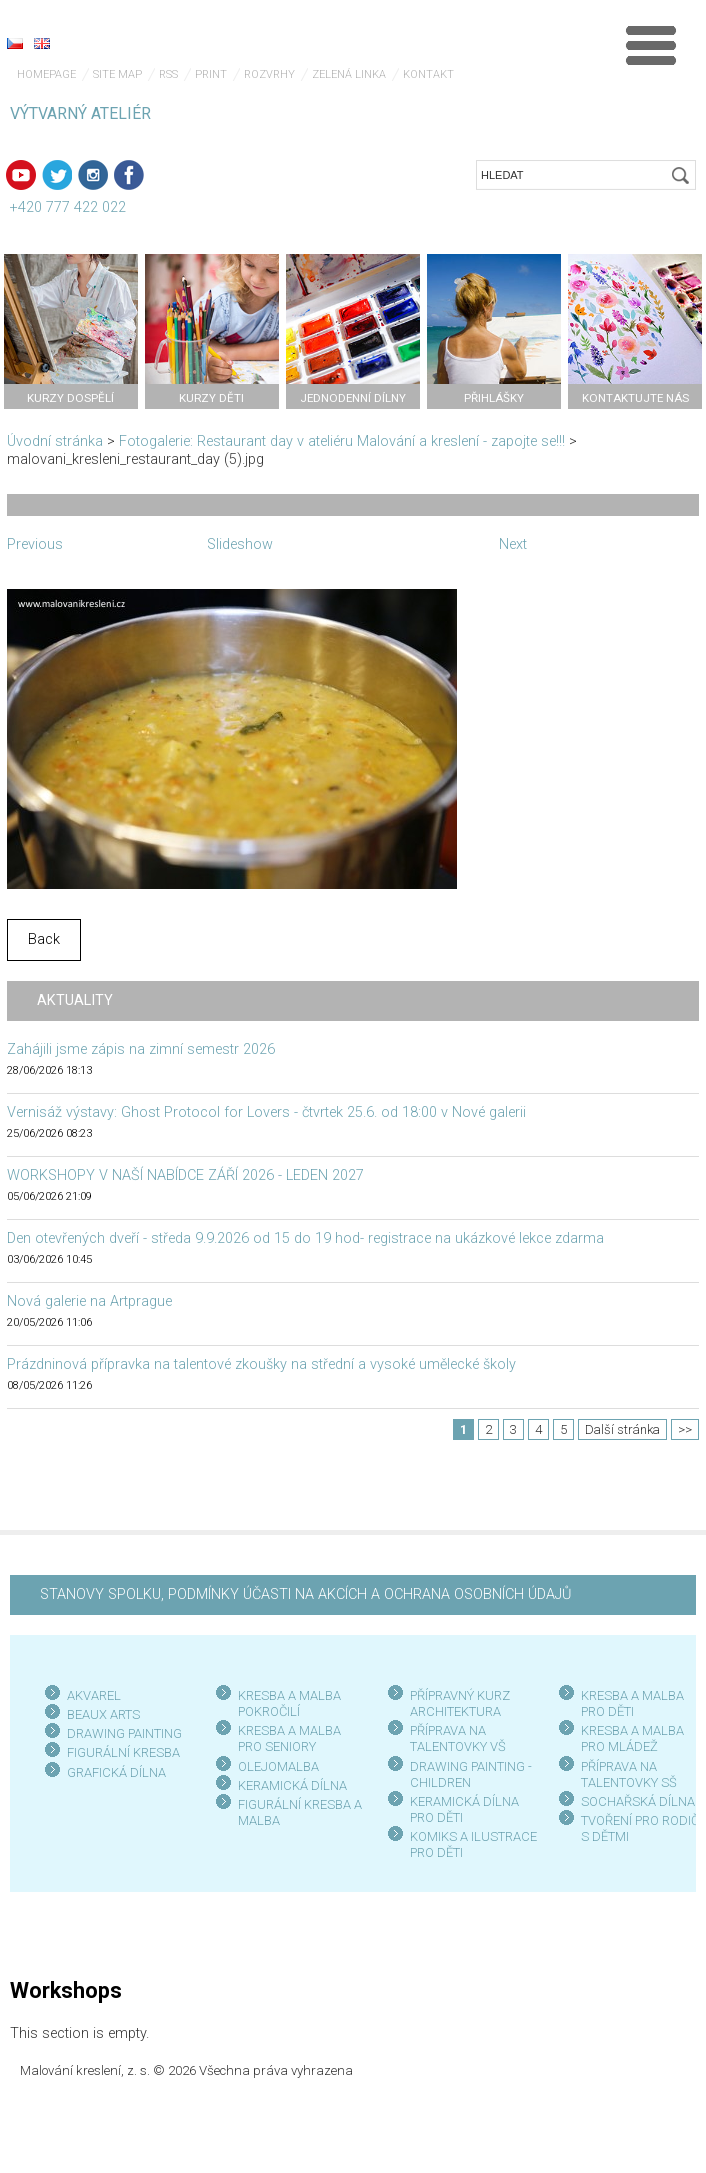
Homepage (46, 74)
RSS (168, 74)
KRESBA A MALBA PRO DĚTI (632, 1703)
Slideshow (240, 544)
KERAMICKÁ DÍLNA (292, 1785)
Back (44, 939)
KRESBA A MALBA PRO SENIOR (289, 1738)
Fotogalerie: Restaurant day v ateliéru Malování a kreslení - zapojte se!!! (344, 441)
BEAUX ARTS (103, 1714)
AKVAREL (94, 1695)
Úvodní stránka (55, 441)
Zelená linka (349, 74)
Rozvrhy (269, 74)
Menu (651, 45)
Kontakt (428, 74)
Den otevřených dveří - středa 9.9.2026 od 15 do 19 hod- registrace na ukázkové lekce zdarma (305, 1238)
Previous (35, 544)
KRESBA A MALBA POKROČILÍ (289, 1703)
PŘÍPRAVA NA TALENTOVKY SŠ (629, 1774)
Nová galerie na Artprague (89, 1301)
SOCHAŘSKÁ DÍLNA (638, 1801)
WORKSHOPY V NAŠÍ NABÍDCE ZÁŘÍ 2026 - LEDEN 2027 (185, 1175)
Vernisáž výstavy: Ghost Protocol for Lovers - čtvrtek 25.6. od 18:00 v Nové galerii (266, 1112)
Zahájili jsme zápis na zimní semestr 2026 (141, 1049)
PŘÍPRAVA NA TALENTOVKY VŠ (458, 1738)
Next (513, 544)
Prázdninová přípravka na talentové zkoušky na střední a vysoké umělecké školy (261, 1364)
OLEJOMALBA (278, 1766)
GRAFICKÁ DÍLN (112, 1772)
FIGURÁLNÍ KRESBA (123, 1752)
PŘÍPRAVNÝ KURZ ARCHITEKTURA (460, 1703)
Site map (117, 74)
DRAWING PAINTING (124, 1733)
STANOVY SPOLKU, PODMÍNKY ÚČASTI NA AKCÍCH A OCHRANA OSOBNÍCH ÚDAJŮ (305, 1594)
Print (211, 74)
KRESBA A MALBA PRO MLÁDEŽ (632, 1738)
